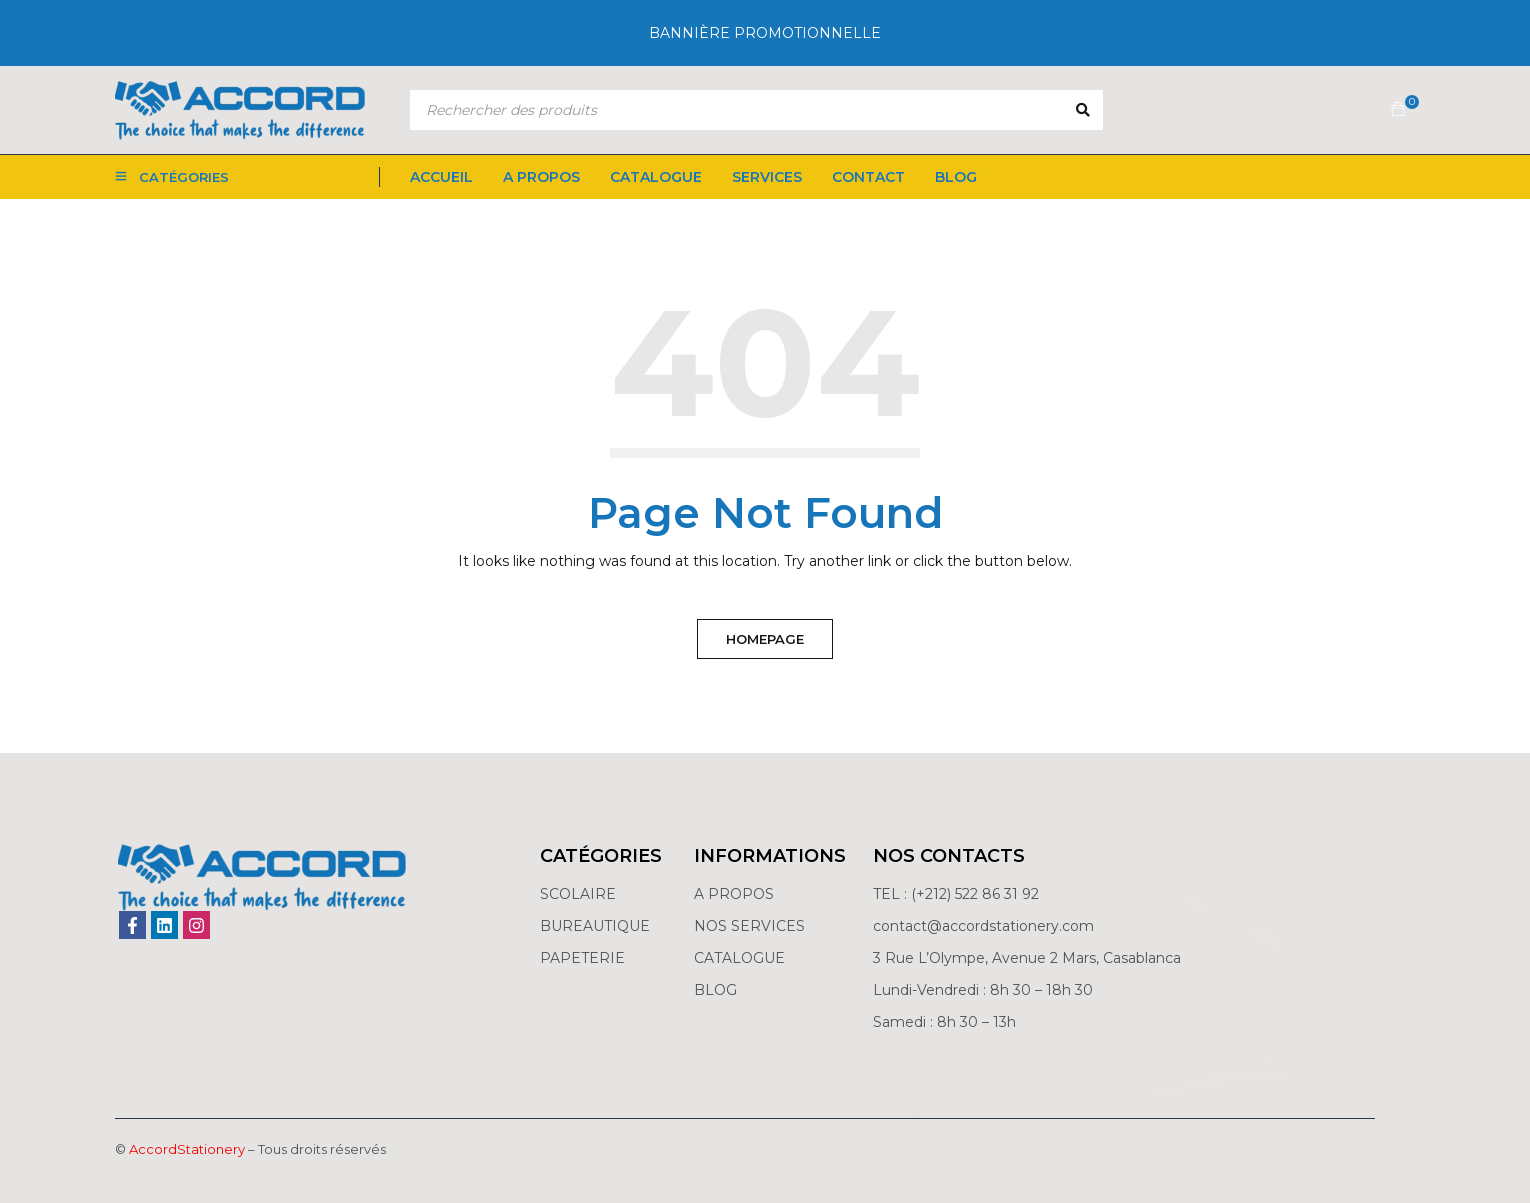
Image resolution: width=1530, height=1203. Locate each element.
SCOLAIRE (580, 894)
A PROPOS (734, 894)
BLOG (715, 990)
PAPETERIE (582, 958)
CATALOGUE (739, 958)
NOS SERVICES (749, 926)
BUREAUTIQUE (595, 926)
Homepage (765, 639)
